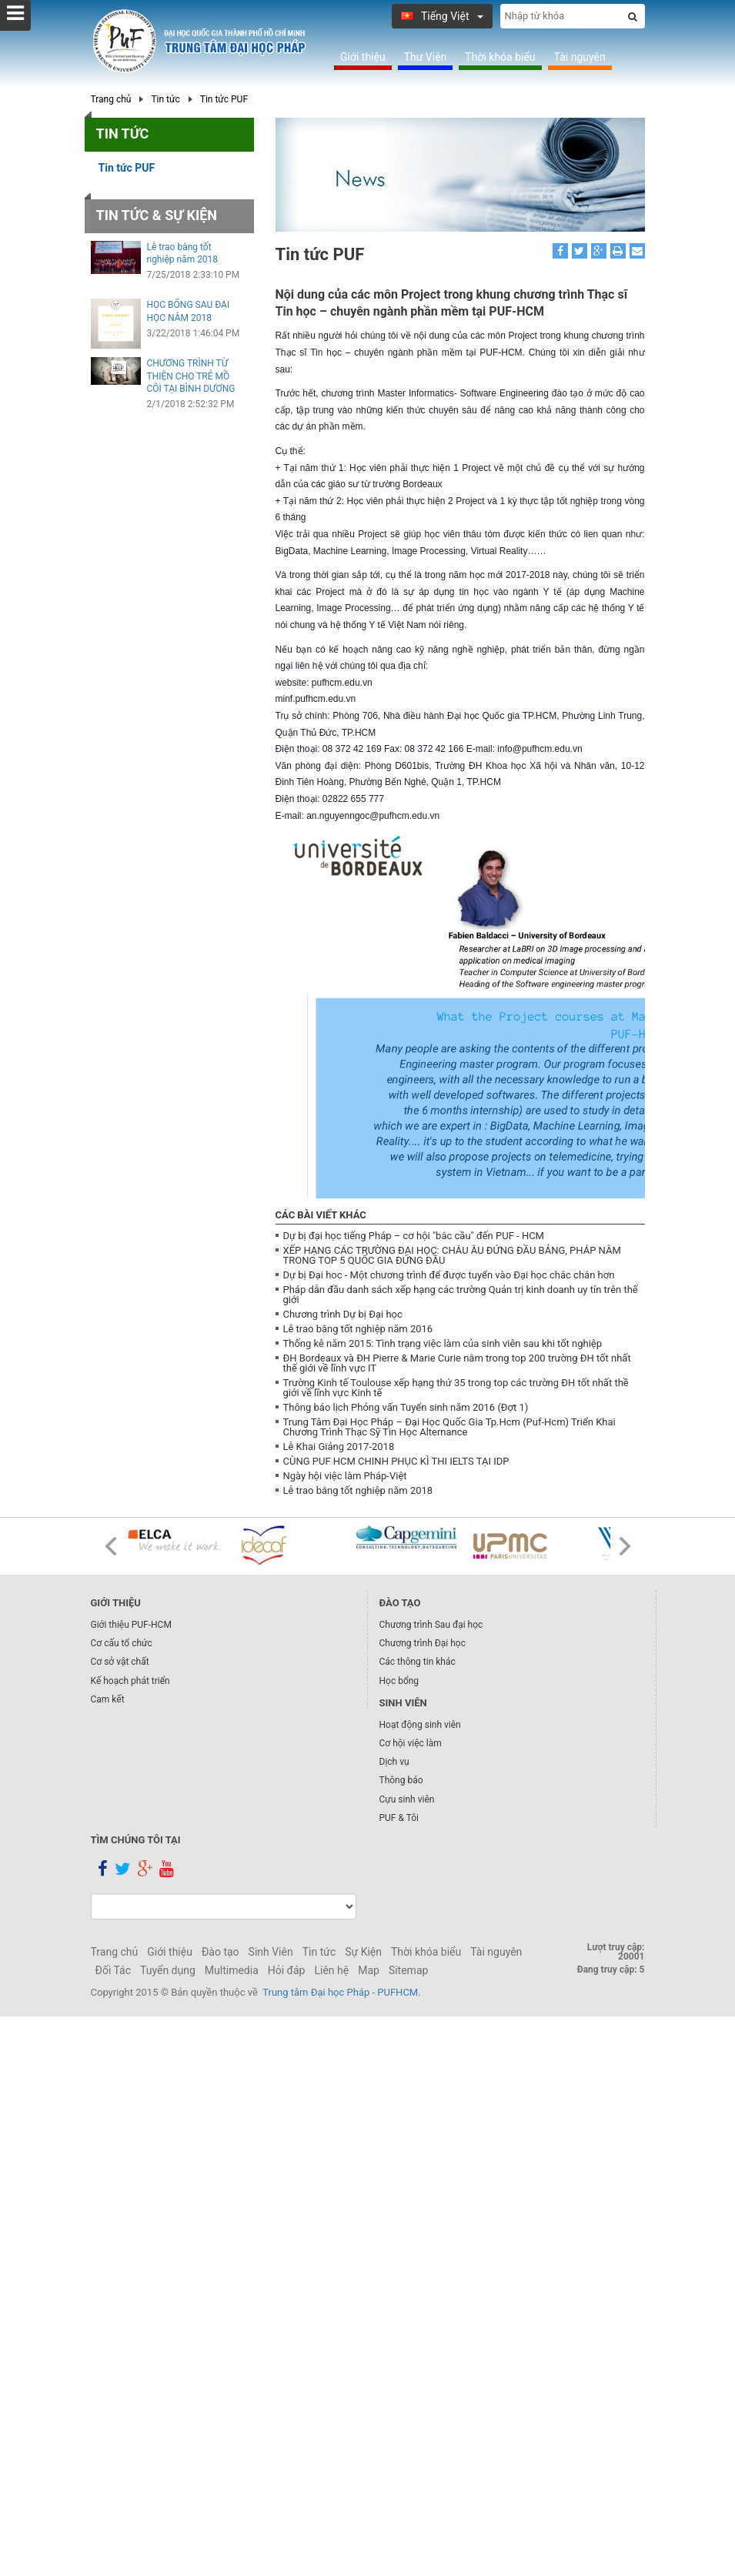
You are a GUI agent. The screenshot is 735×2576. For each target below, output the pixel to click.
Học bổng (399, 1681)
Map (368, 1970)
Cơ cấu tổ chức (121, 1643)
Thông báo (401, 1780)
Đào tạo (220, 1952)
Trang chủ (111, 99)
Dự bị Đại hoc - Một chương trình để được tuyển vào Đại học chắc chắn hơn (449, 1275)
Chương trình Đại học (422, 1643)
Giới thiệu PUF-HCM (131, 1624)
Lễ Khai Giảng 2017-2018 (339, 1446)
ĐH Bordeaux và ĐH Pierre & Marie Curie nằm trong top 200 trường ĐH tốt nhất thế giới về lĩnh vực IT (457, 1363)
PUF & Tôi (399, 1818)
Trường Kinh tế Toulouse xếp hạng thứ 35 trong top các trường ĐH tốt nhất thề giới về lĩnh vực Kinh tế (456, 1387)
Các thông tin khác (417, 1661)
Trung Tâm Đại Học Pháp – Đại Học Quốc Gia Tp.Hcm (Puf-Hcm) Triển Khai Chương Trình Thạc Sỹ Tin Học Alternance (449, 1427)
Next (625, 1546)
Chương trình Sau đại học (431, 1624)
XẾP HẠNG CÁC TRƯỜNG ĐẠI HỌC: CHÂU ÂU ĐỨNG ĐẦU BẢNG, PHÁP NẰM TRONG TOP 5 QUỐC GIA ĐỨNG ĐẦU (452, 1255)
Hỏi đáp (287, 1970)
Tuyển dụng (167, 1970)
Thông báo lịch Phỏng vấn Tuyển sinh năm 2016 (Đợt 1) (406, 1407)
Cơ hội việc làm (410, 1743)
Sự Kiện (363, 1952)
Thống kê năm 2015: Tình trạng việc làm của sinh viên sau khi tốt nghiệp (443, 1343)
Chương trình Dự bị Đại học (343, 1314)
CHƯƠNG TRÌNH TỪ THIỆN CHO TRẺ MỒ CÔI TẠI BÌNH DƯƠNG (191, 376)
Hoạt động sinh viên (420, 1724)
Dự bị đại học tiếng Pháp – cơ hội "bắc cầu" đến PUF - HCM (413, 1235)
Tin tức (165, 99)
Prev (111, 1546)
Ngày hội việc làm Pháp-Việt (345, 1476)
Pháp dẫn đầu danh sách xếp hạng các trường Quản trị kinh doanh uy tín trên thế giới (460, 1294)
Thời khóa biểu (500, 57)
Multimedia (232, 1970)
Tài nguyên (580, 57)
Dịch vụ (394, 1761)
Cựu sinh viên (407, 1799)
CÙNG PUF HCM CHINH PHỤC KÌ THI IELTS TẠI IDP (396, 1461)
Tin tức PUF (224, 99)
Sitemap (408, 1970)
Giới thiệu (363, 57)
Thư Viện (425, 57)
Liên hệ (331, 1970)
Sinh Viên (271, 1952)
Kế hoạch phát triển (130, 1681)
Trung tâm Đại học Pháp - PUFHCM (340, 1992)
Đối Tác (113, 1970)
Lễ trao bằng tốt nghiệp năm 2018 (358, 1490)
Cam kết (108, 1699)
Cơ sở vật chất (120, 1661)
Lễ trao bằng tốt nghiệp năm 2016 (358, 1329)
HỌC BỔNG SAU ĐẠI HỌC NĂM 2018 (188, 311)
